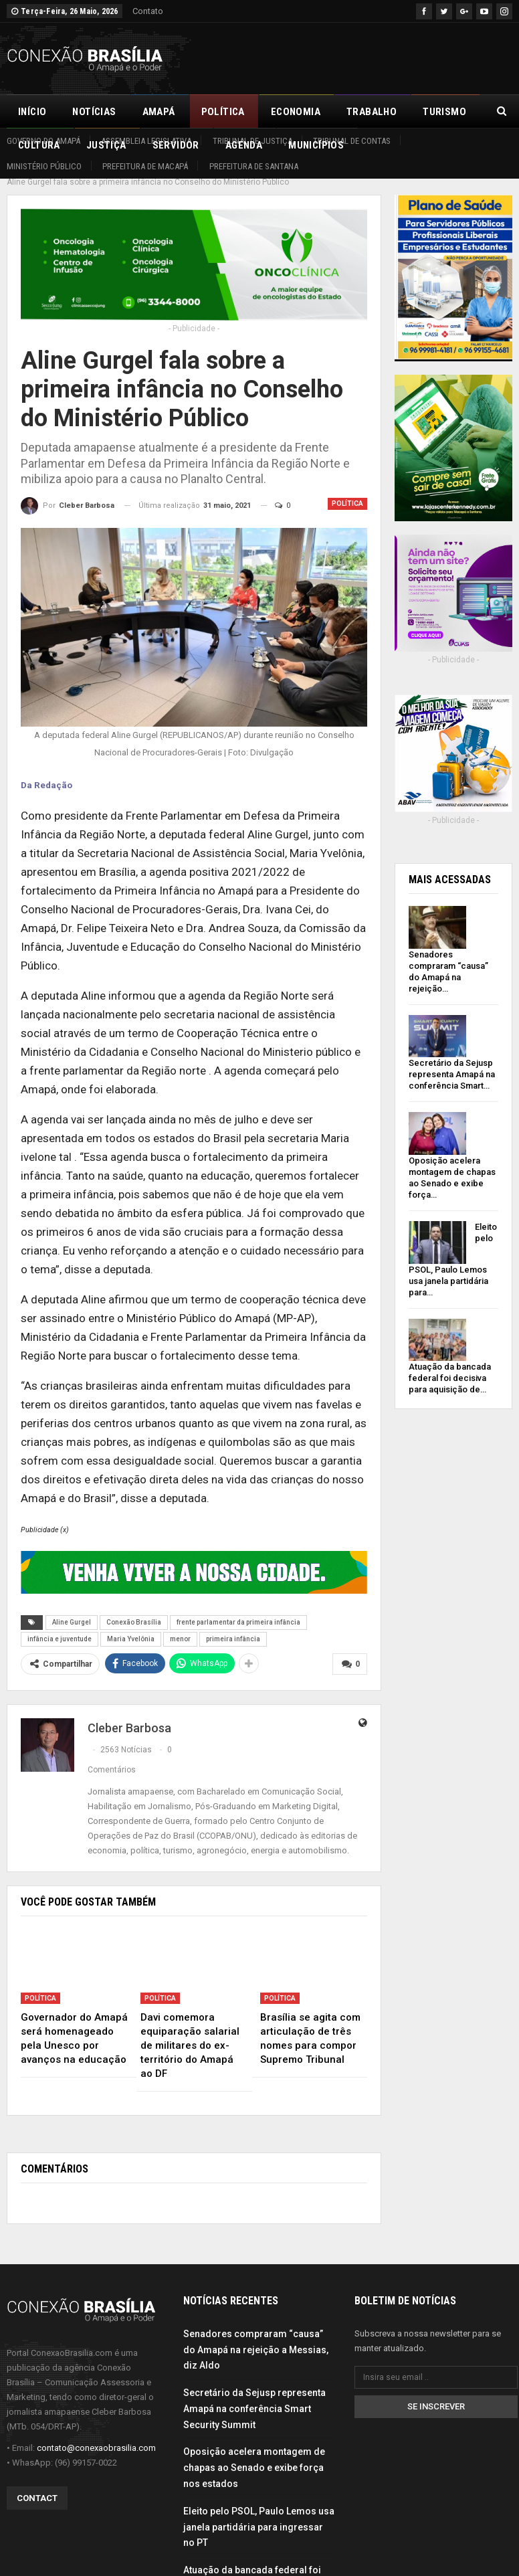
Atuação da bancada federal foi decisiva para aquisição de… (450, 1363)
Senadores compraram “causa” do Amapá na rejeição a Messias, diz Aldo (255, 2333)
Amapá (158, 112)
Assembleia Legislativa (146, 141)
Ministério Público (44, 166)
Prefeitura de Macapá (145, 166)
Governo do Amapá (43, 141)
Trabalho (371, 112)
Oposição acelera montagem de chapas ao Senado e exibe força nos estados (254, 2452)
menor (180, 1624)
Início (32, 112)
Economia (295, 112)
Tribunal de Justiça (252, 141)
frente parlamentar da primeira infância (238, 1607)
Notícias (94, 112)
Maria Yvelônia (130, 1624)
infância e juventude (59, 1624)
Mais (435, 112)
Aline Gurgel (71, 1607)
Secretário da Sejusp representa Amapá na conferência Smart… (452, 1059)
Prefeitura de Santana (253, 166)
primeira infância (233, 1624)
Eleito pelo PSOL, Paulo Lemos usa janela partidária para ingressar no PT (258, 2511)
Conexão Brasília (133, 1607)
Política (223, 112)
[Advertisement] (355, 56)
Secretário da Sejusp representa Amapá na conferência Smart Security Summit (254, 2393)
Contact (37, 2482)
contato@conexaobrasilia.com (96, 2432)
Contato (147, 11)
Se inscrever (436, 2391)
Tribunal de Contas (352, 141)
